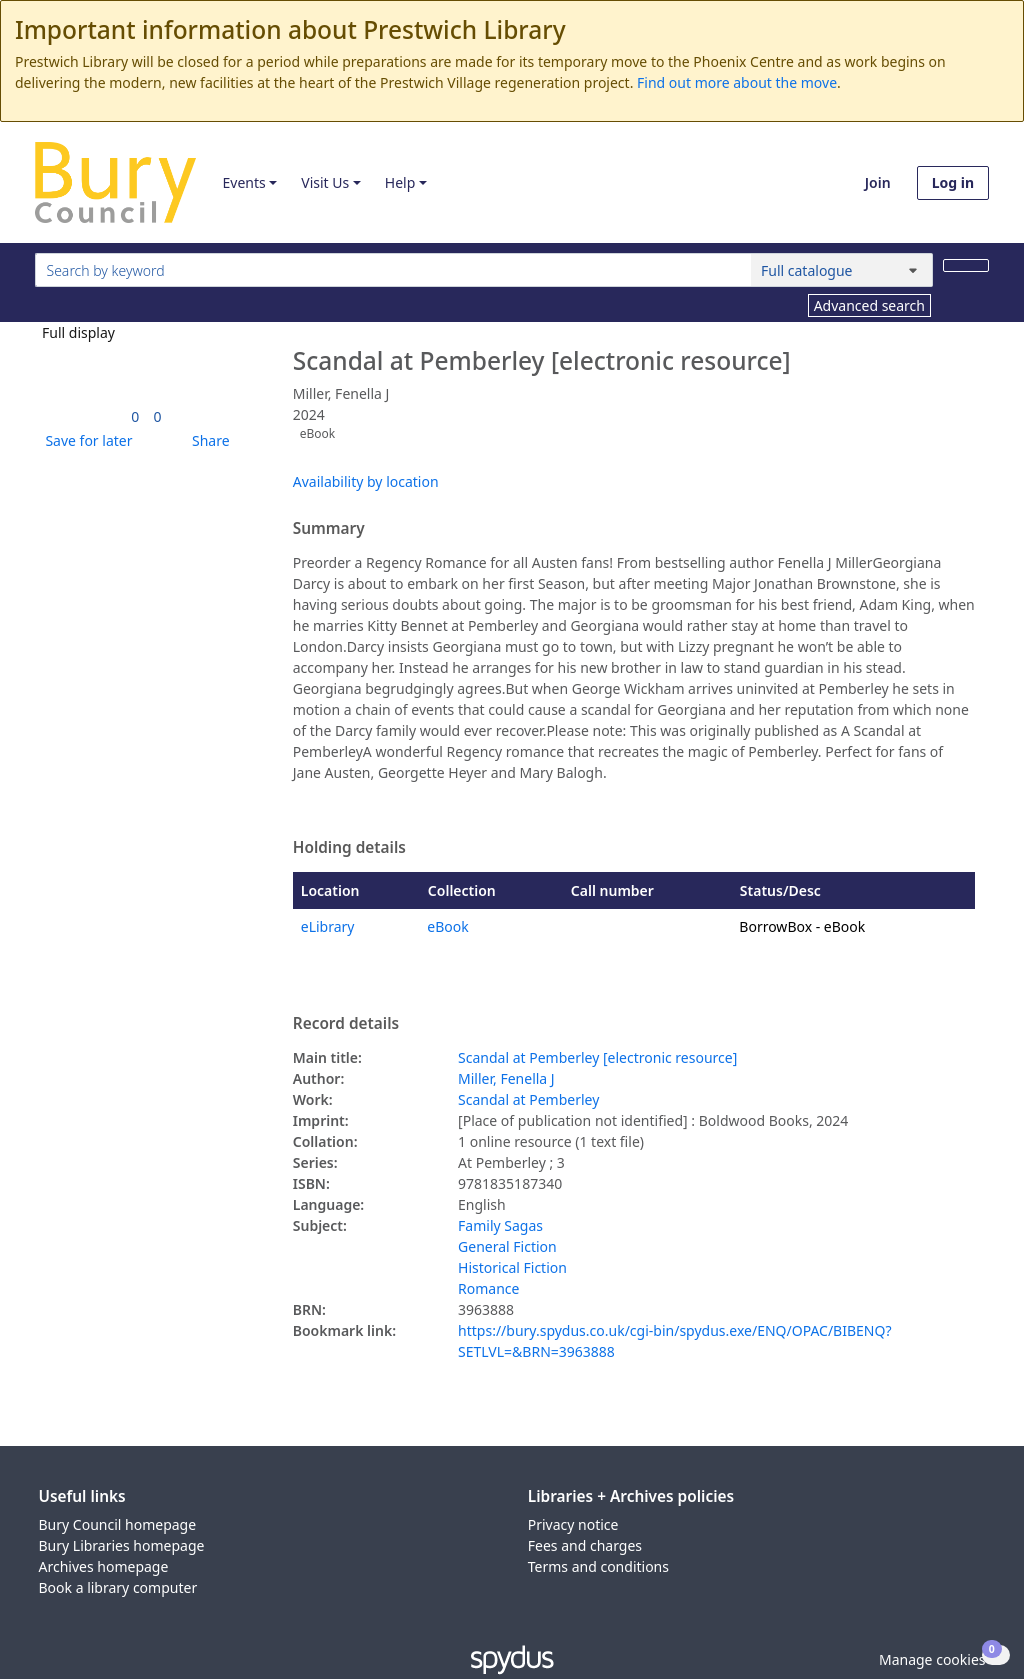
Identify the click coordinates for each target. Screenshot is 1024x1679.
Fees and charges (585, 1545)
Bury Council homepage (118, 1524)
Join (878, 182)
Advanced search (869, 305)
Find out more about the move (737, 82)
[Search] (966, 265)
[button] (85, 440)
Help (400, 182)
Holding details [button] (349, 848)
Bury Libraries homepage (122, 1545)
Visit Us (325, 182)
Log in (953, 182)
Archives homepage (104, 1566)
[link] (135, 416)
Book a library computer (118, 1587)
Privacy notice (573, 1524)
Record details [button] (346, 1024)
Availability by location (366, 481)
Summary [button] (329, 529)
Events (243, 182)
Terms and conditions (598, 1566)
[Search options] (842, 270)
